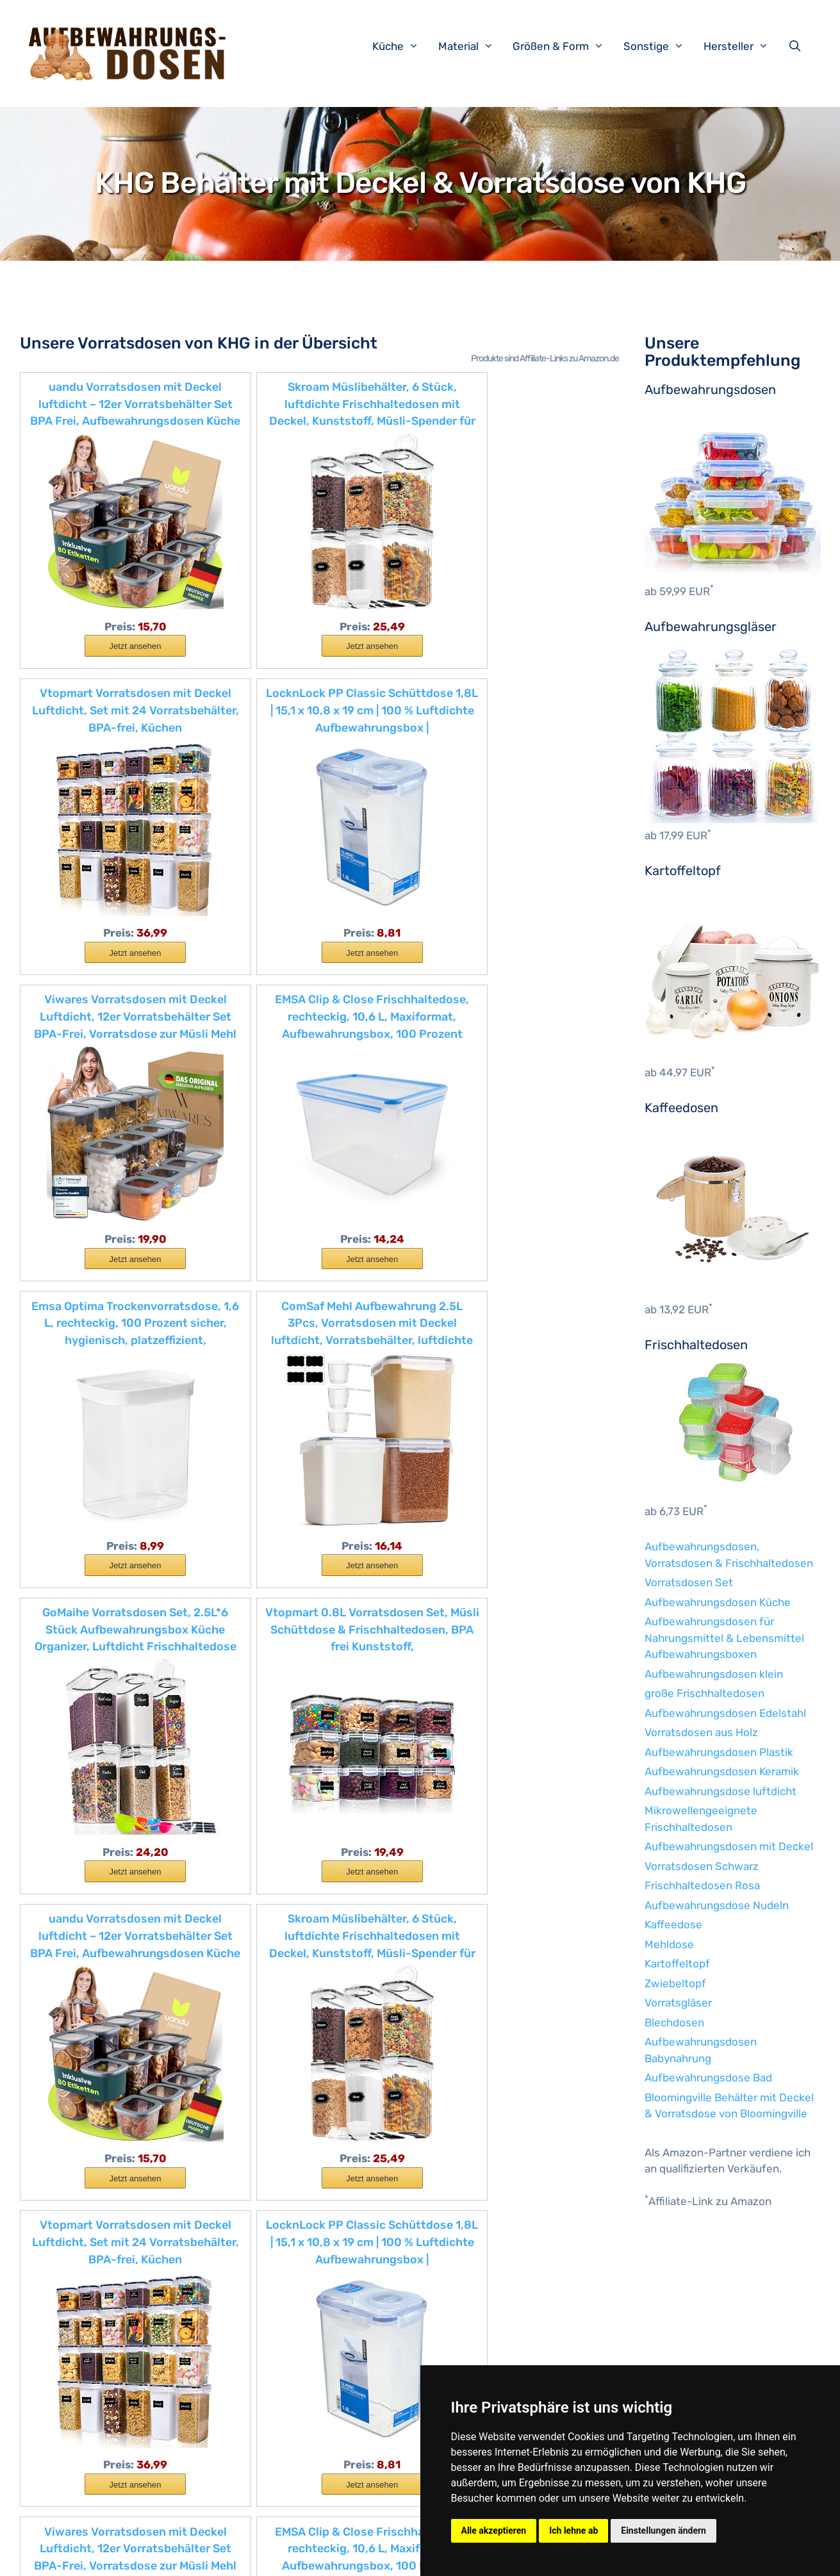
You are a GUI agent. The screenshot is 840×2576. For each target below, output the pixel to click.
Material (472, 46)
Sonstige (660, 46)
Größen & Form (565, 46)
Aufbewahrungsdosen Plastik (719, 1752)
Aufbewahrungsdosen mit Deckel (729, 1846)
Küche (402, 46)
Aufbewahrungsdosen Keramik (722, 1771)
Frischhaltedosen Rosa (702, 1885)
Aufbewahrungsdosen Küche (718, 1602)
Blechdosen (674, 2022)
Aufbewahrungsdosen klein (714, 1674)
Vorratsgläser (678, 2002)
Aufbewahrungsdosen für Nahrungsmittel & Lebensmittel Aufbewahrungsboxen (724, 1638)
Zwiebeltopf (675, 1983)
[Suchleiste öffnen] (797, 46)
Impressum (247, 2556)
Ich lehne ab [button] (573, 2530)
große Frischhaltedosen (704, 1693)
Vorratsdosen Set (689, 1582)
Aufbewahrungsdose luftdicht (720, 1791)
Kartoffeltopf (677, 1963)
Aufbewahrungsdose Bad (708, 2077)
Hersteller (743, 46)
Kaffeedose (673, 1924)
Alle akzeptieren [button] (494, 2530)
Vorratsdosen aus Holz (701, 1732)
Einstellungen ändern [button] (663, 2530)
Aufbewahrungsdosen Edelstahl (725, 1713)
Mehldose (669, 1944)
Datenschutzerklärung (329, 2556)
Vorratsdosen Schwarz (702, 1866)
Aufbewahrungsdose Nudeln (717, 1905)
